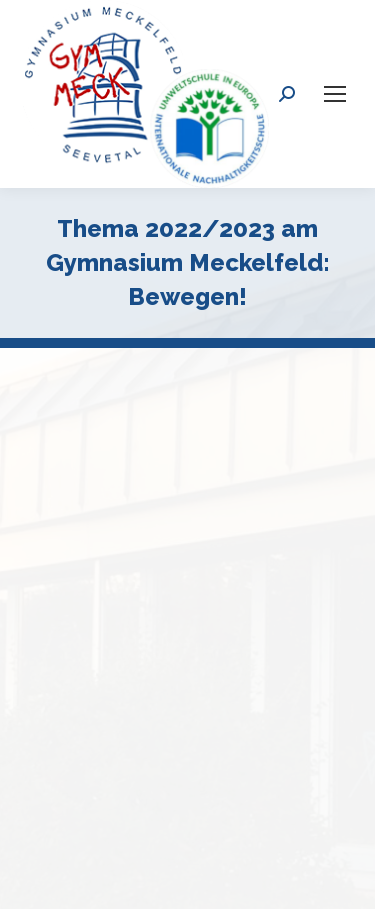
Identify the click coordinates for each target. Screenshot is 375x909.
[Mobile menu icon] (335, 94)
